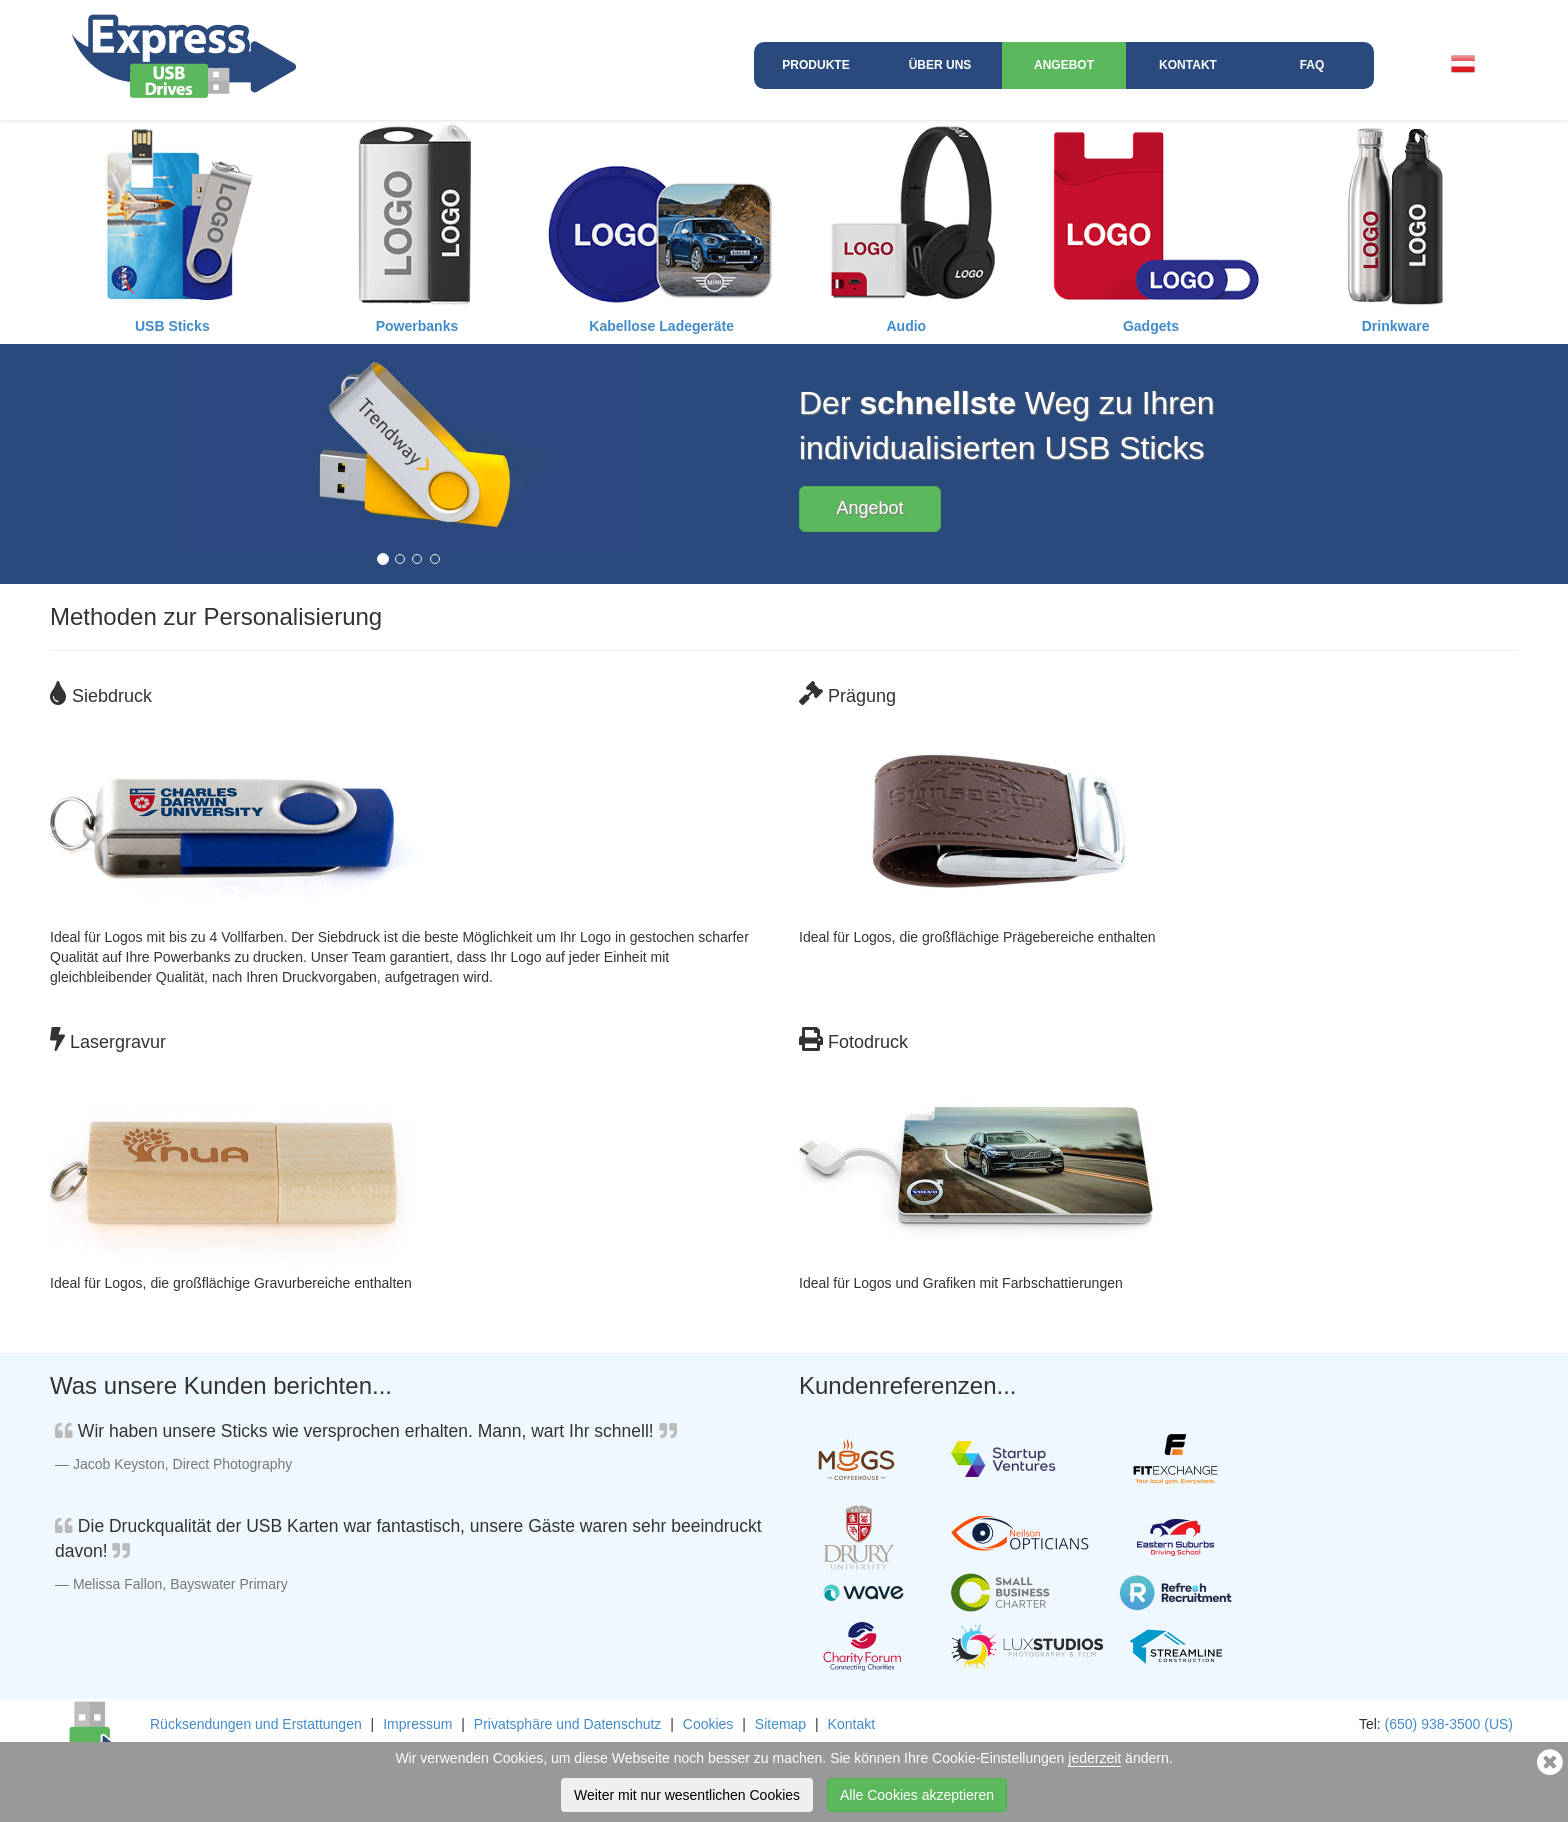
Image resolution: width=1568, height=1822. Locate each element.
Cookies (708, 1724)
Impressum (417, 1724)
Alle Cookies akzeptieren (917, 1795)
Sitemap (780, 1724)
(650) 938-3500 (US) (1449, 1724)
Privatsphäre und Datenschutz (568, 1724)
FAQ (1312, 65)
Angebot (1064, 65)
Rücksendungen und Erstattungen (256, 1724)
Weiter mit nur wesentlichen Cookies (687, 1795)
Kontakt (1188, 65)
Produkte (815, 65)
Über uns (940, 65)
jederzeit (1094, 1758)
